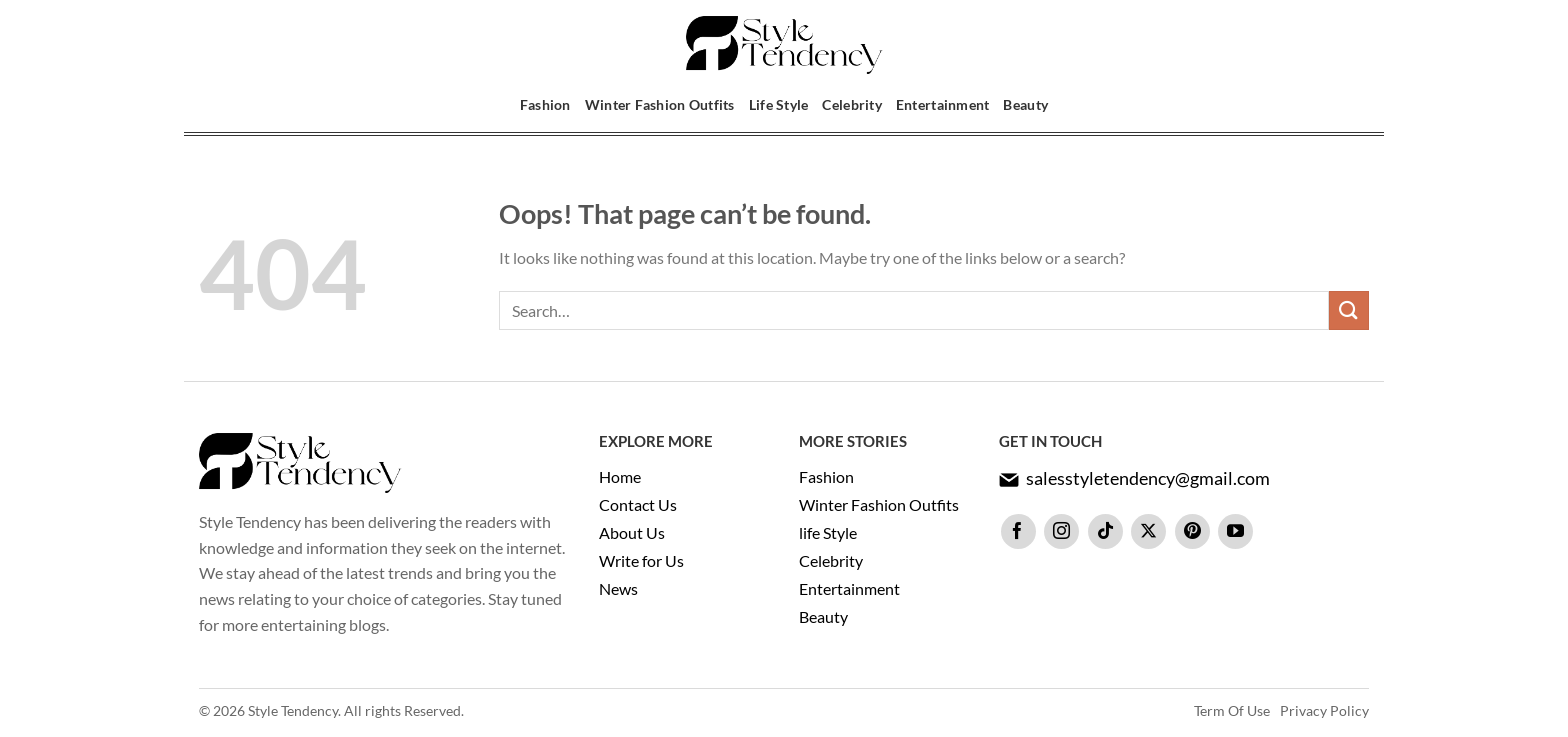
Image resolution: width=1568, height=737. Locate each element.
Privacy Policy (1324, 710)
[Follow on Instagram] (1061, 531)
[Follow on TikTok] (1105, 531)
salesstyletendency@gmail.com (1148, 478)
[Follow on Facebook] (1018, 531)
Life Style (779, 105)
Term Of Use (1232, 710)
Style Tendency (293, 710)
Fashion (545, 105)
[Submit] (1349, 310)
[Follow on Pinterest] (1192, 531)
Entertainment (943, 105)
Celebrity (851, 105)
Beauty (1025, 105)
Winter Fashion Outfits (660, 105)
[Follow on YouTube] (1235, 531)
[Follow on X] (1148, 531)
